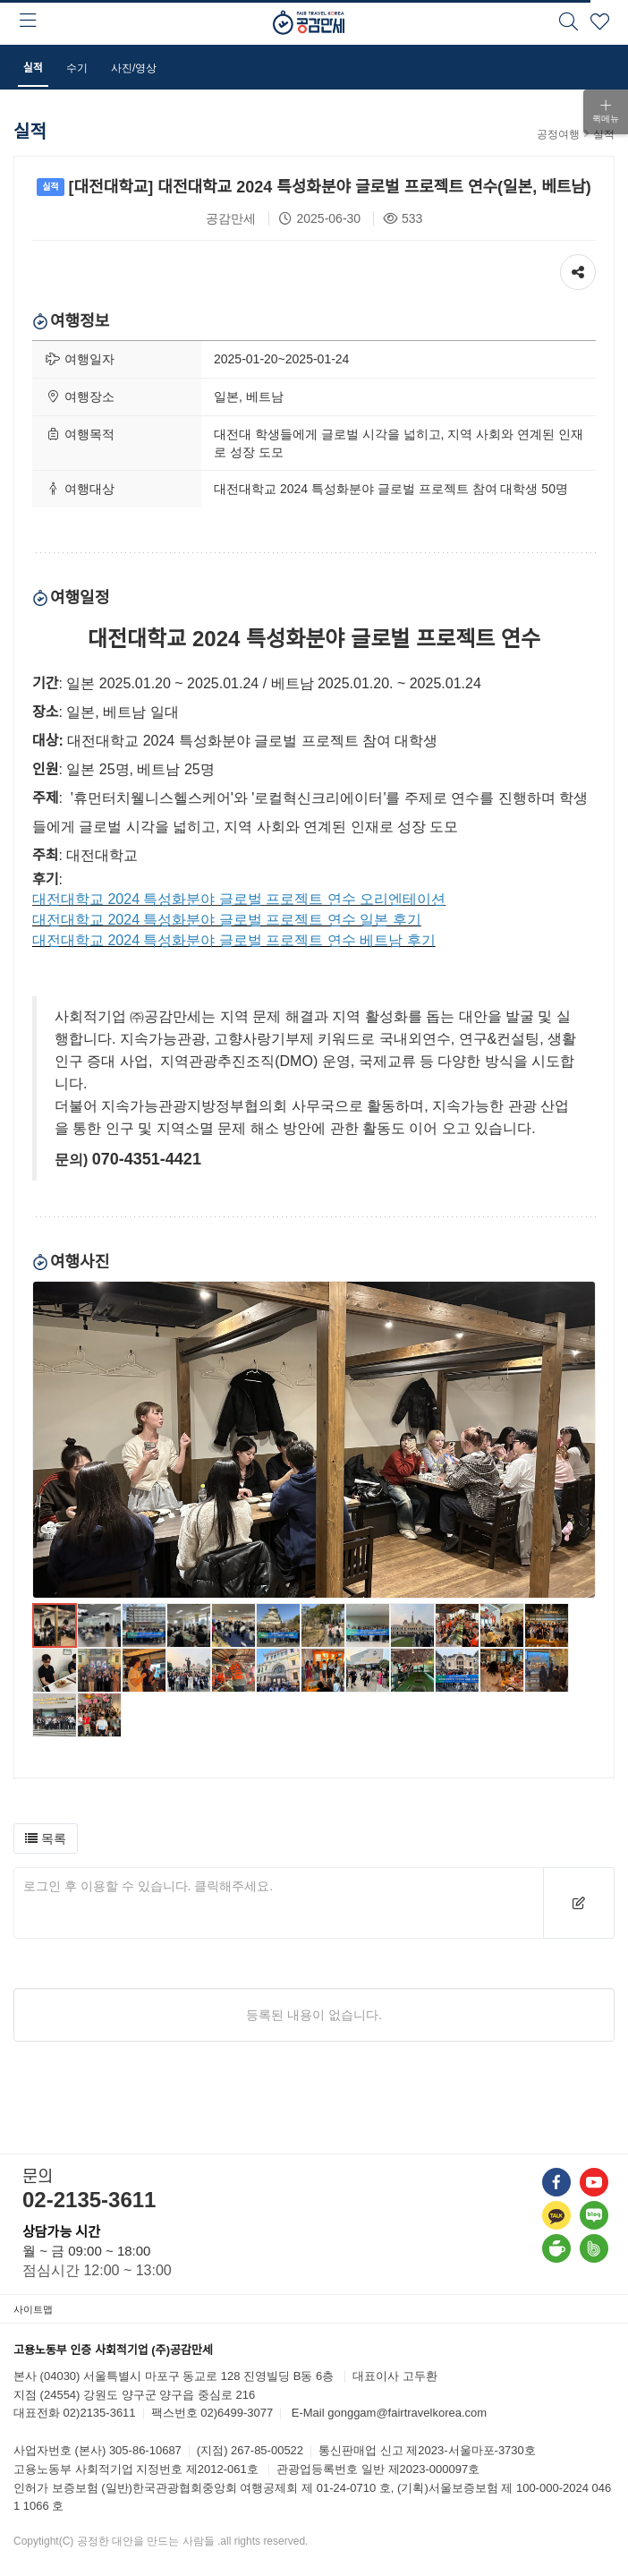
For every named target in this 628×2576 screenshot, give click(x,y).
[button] (45, 1838)
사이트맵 (33, 2309)
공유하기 (578, 267)
